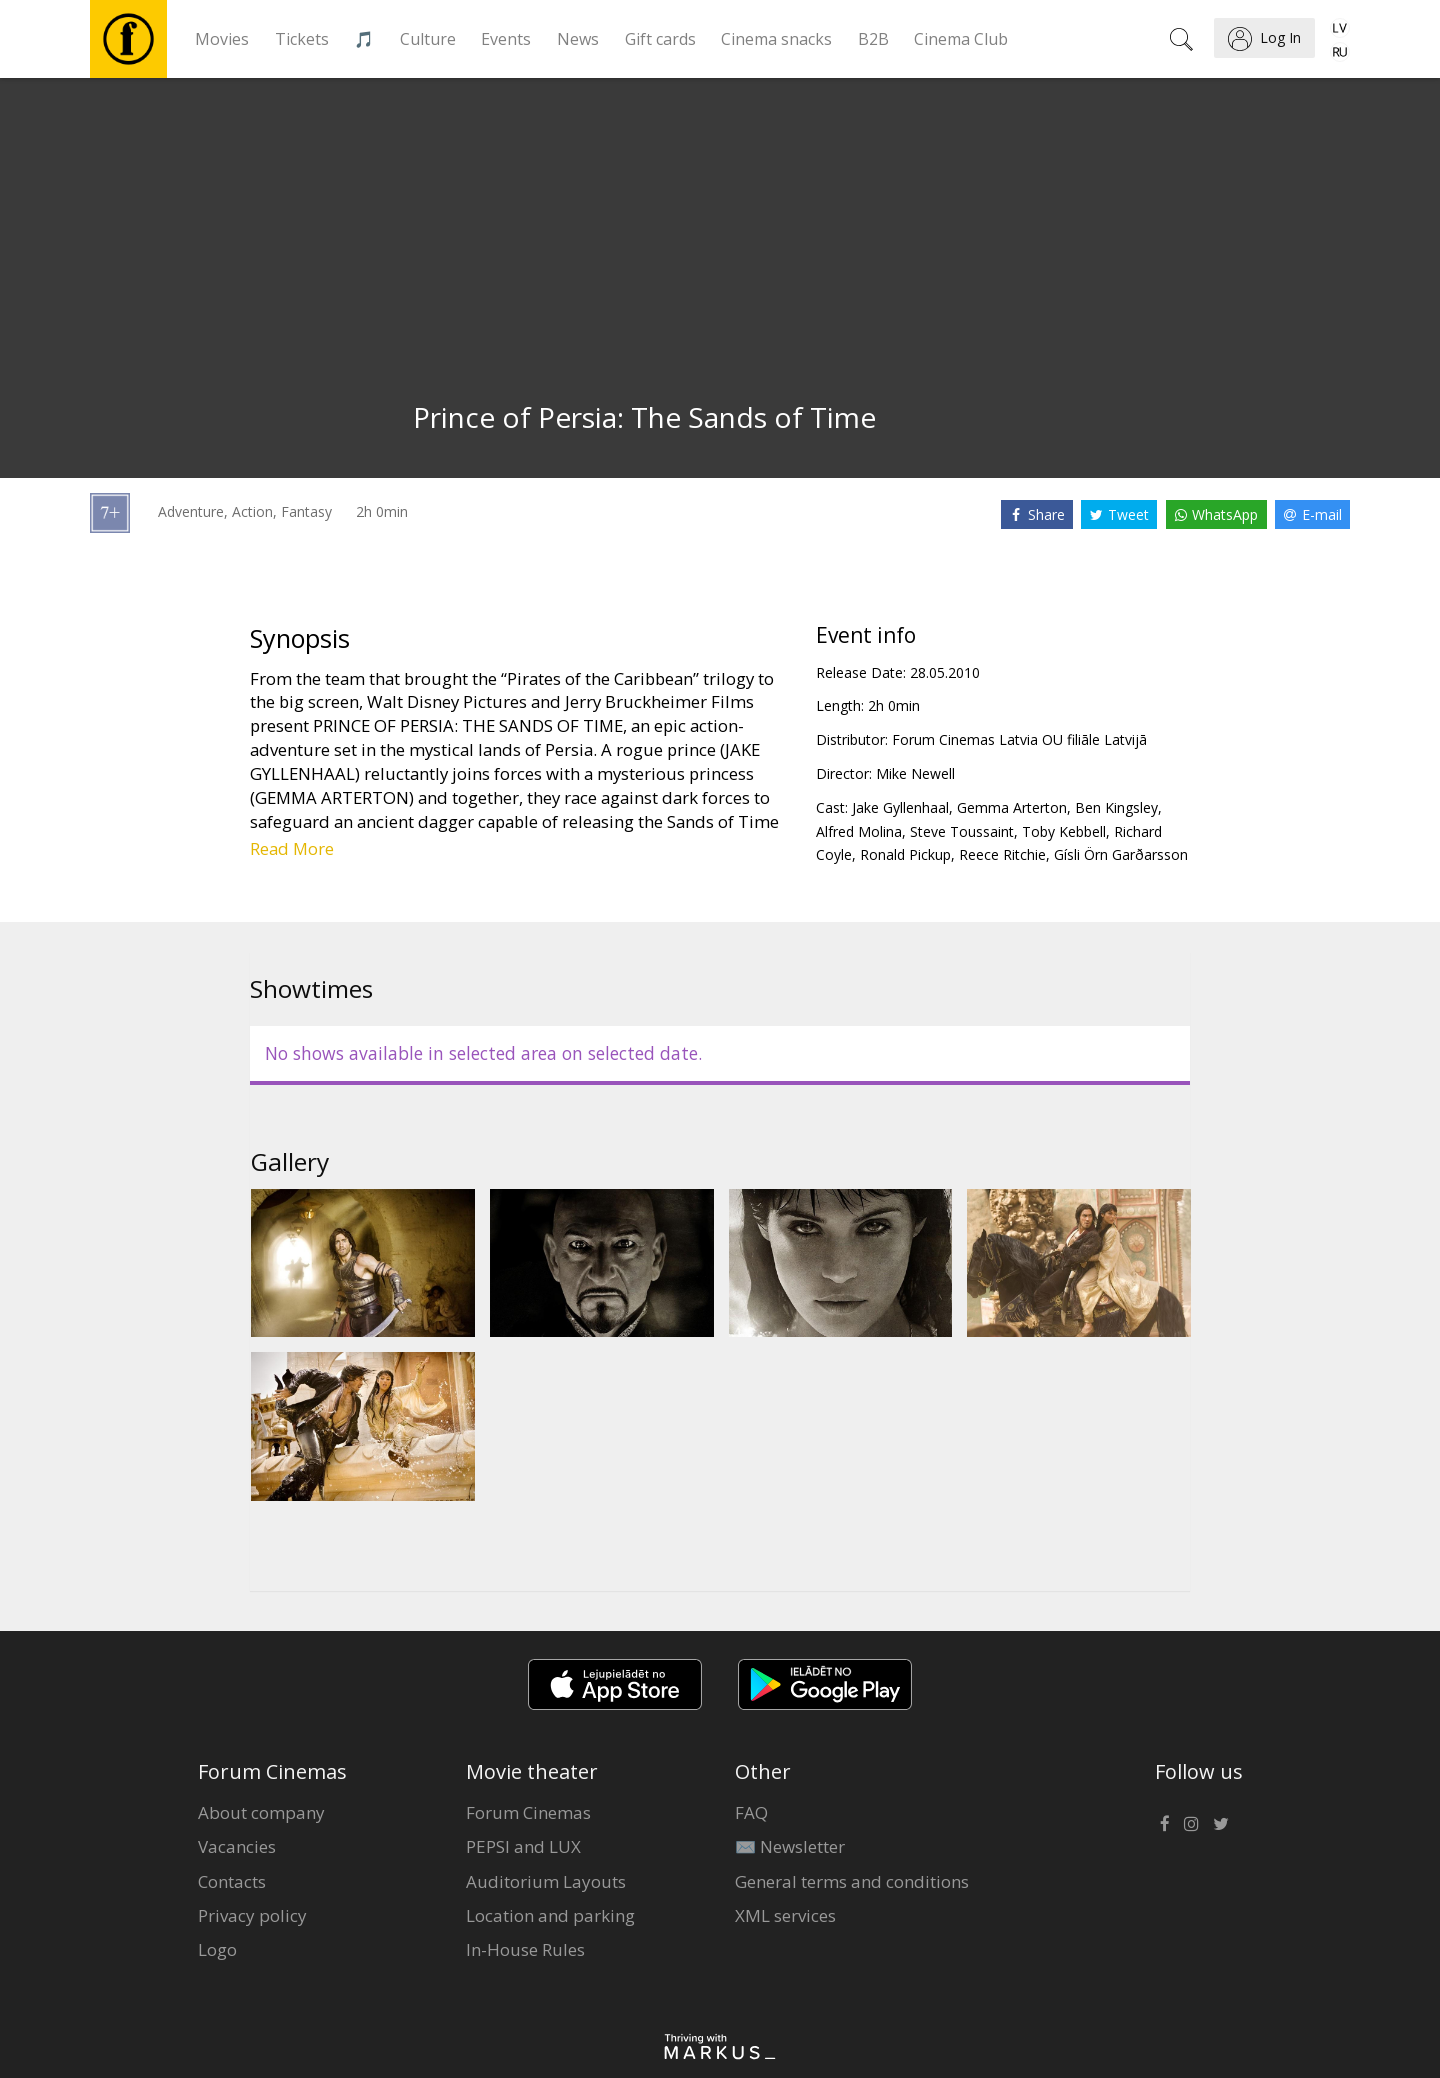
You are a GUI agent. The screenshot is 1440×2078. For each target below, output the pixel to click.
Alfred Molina (859, 831)
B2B (873, 39)
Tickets (302, 39)
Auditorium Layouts (546, 1881)
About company (261, 1812)
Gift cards (660, 39)
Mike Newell (915, 773)
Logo (217, 1949)
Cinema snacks (776, 39)
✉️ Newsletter (790, 1846)
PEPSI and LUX (523, 1846)
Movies (222, 39)
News (578, 39)
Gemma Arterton (1012, 807)
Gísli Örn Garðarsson (1121, 854)
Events (506, 39)
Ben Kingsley (1116, 807)
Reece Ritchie (1002, 854)
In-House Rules (525, 1949)
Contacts (232, 1881)
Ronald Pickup (905, 854)
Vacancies (237, 1846)
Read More (292, 848)
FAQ (751, 1812)
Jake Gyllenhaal (900, 807)
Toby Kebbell (1064, 831)
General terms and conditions (852, 1881)
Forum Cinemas (528, 1812)
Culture (428, 39)
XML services (785, 1915)
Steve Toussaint (962, 831)
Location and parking (550, 1915)
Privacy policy (252, 1915)
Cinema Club (961, 39)
